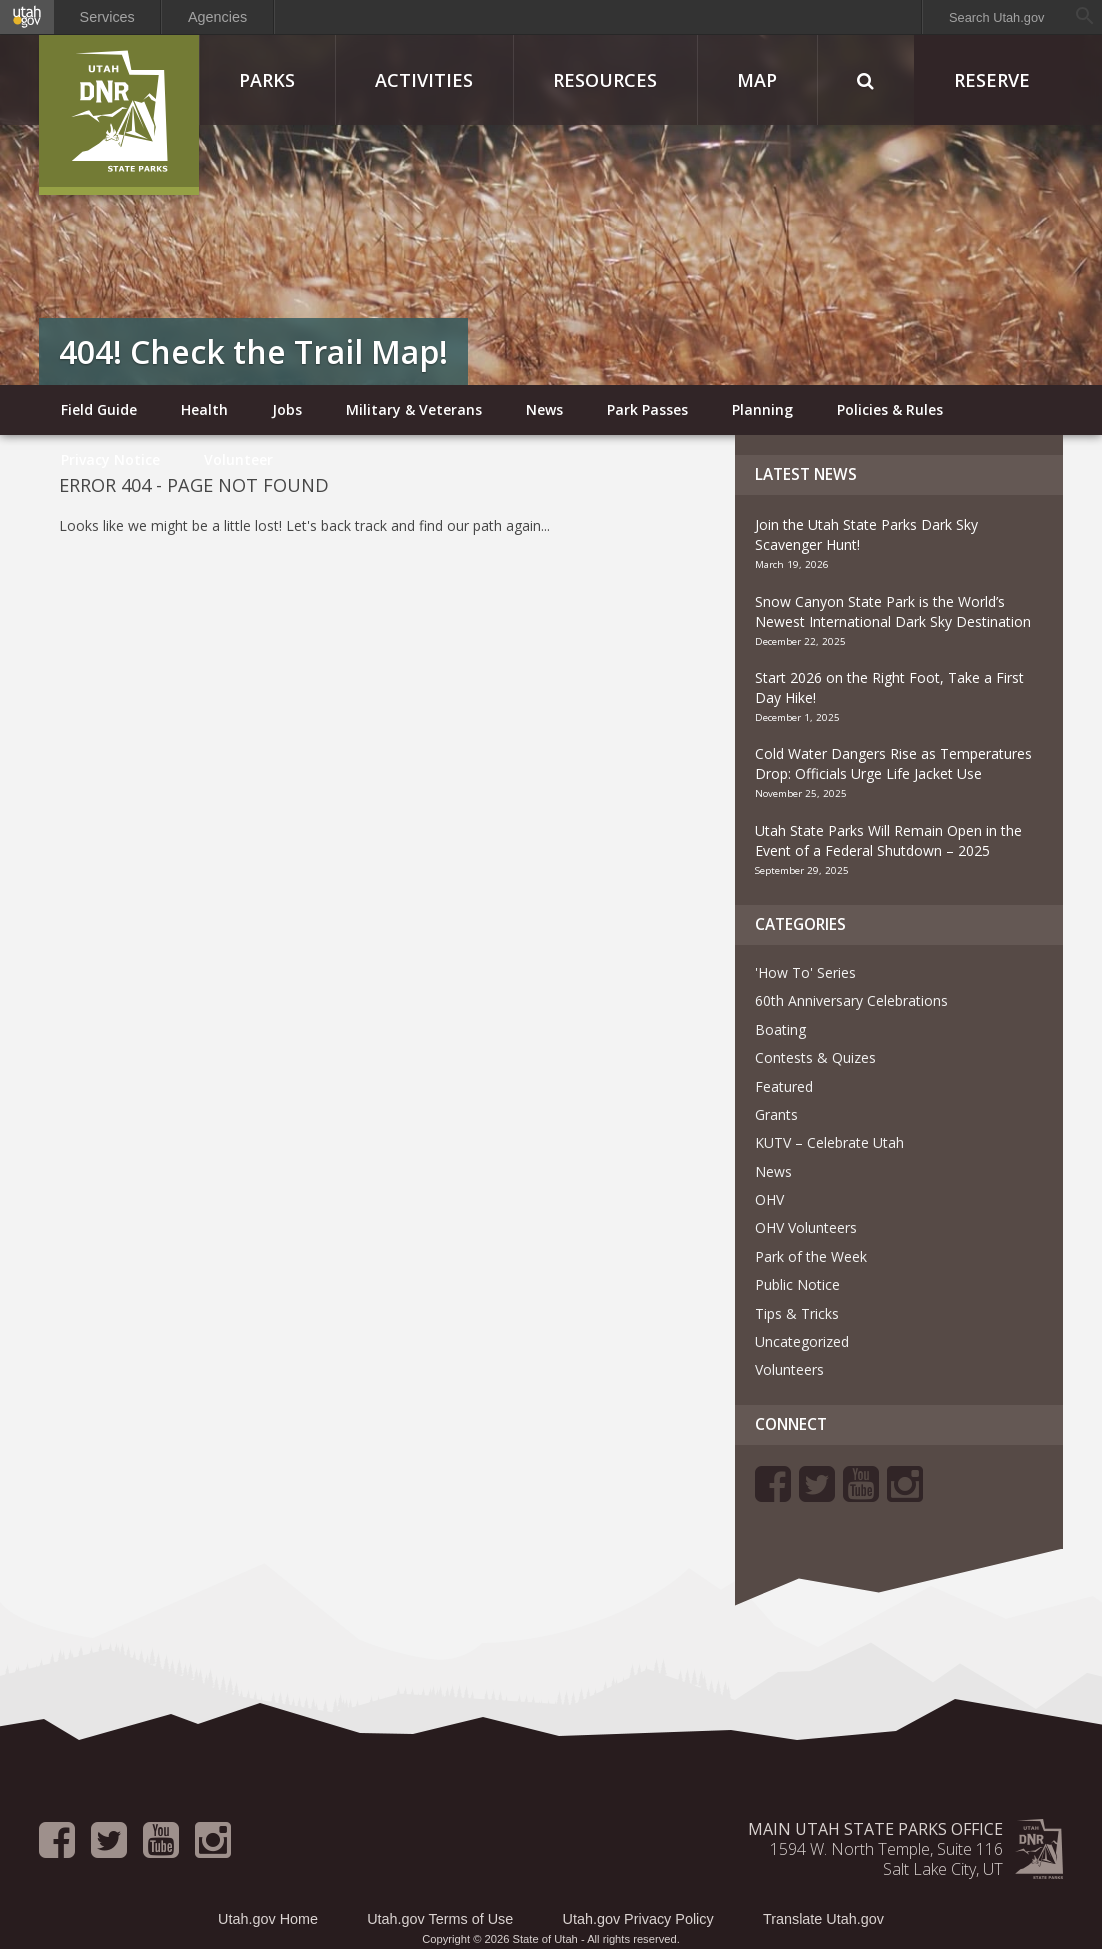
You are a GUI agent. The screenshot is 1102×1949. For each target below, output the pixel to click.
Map (757, 80)
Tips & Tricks (797, 1313)
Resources (605, 80)
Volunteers (789, 1369)
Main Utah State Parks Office (875, 1829)
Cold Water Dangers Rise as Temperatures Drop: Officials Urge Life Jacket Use (893, 763)
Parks (267, 80)
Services (107, 17)
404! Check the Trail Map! (253, 351)
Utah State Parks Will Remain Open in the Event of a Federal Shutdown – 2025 (888, 840)
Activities (424, 80)
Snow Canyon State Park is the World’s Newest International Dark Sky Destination (895, 611)
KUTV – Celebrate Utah (829, 1142)
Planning (762, 409)
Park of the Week (811, 1256)
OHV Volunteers (806, 1227)
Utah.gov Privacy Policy (638, 1919)
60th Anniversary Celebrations (851, 1000)
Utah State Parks (119, 115)
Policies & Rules (890, 409)
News (544, 409)
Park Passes (647, 409)
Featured (784, 1086)
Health (204, 409)
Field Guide (99, 409)
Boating (780, 1029)
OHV (769, 1199)
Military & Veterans (414, 409)
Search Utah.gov (996, 17)
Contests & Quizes (815, 1057)
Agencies (217, 17)
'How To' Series (805, 972)
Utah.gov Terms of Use (440, 1919)
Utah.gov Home (268, 1919)
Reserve (992, 80)
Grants (776, 1114)
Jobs (287, 409)
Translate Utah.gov (823, 1919)
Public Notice (797, 1284)
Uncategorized (802, 1341)
